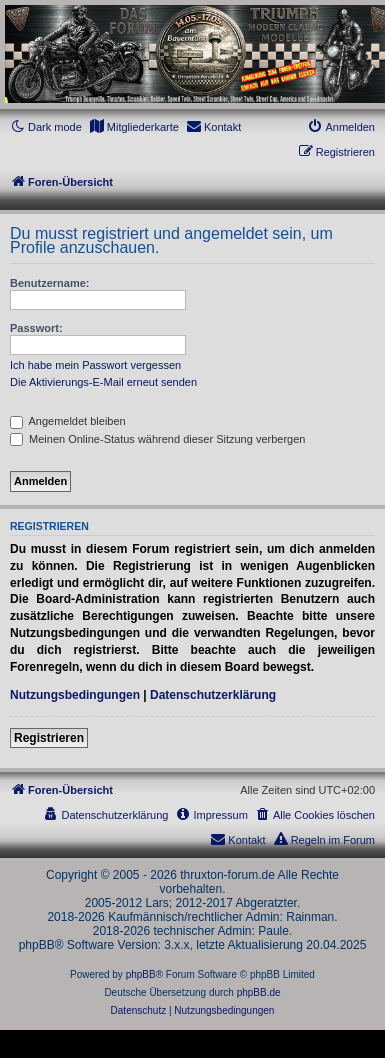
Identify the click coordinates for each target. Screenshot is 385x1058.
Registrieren (49, 738)
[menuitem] (134, 127)
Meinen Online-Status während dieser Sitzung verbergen (157, 439)
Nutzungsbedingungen (75, 695)
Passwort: (36, 328)
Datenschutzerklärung (213, 695)
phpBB (141, 974)
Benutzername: (49, 283)
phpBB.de (259, 992)
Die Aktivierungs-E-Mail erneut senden (103, 382)
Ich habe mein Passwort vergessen (95, 365)
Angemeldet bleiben (68, 421)
